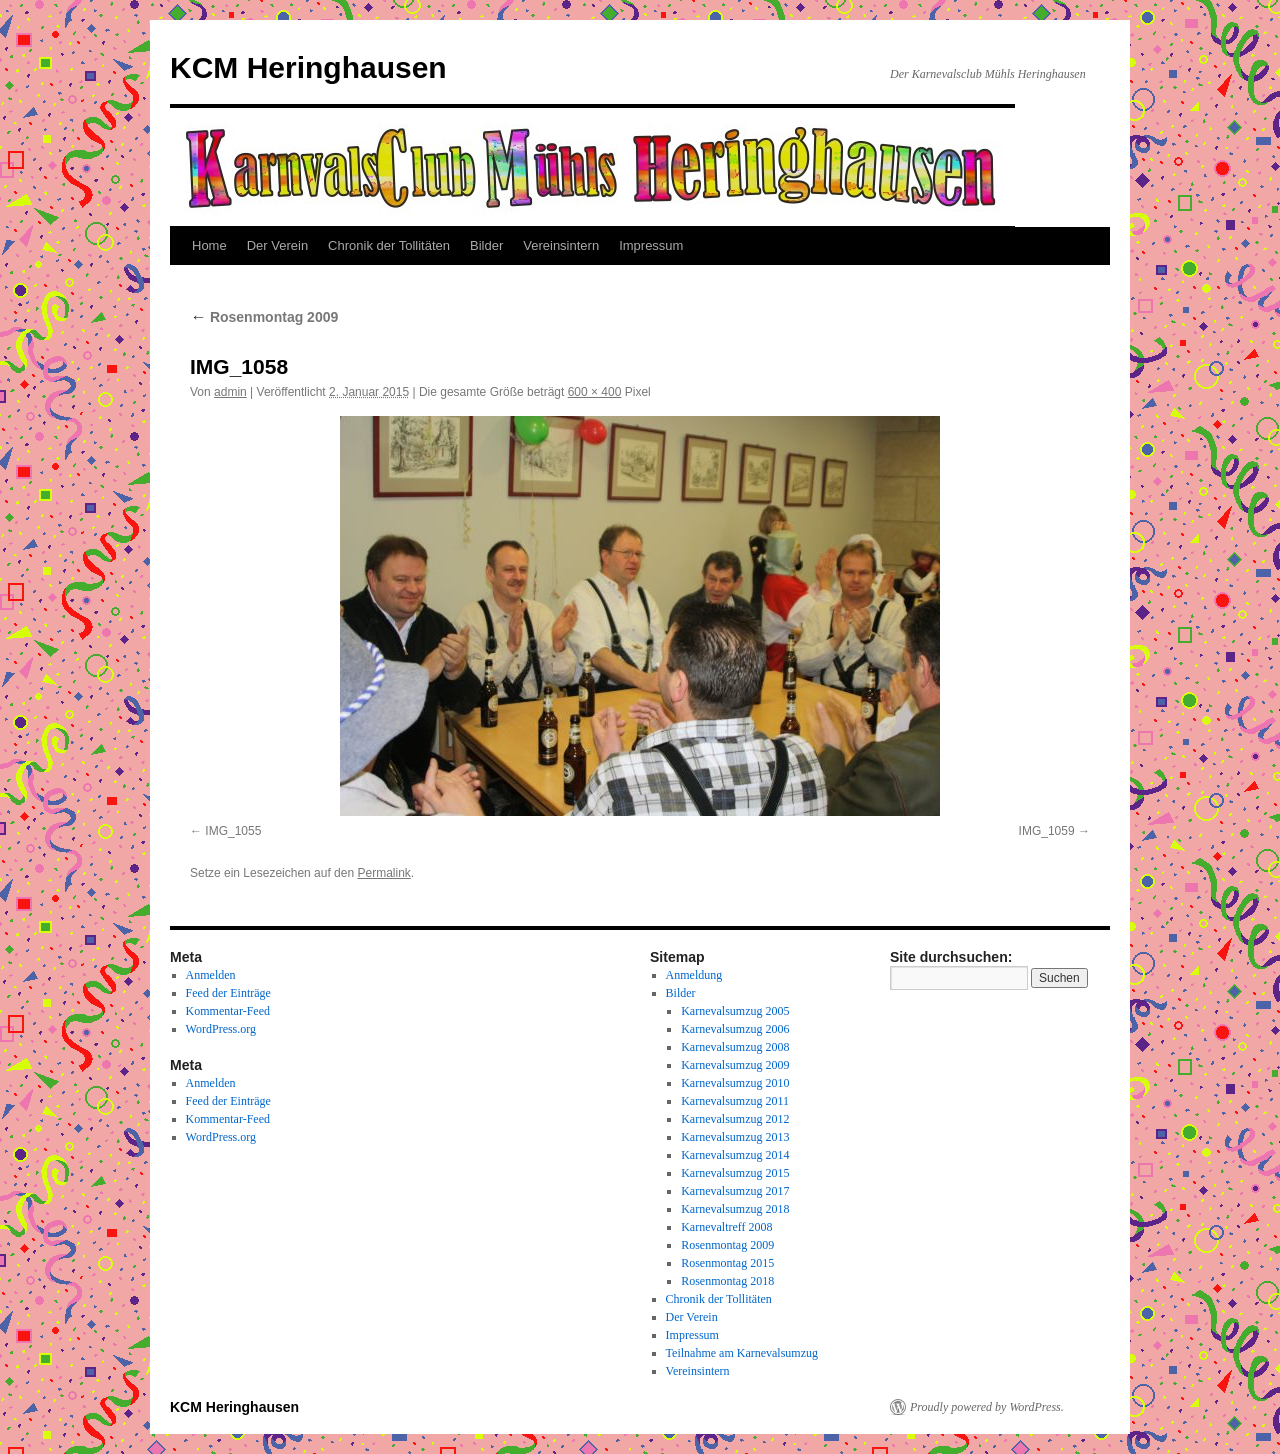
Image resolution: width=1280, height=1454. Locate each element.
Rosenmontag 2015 (727, 1263)
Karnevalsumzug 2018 (735, 1209)
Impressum (651, 245)
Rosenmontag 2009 (264, 317)
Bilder (486, 245)
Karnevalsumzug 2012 (735, 1119)
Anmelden (211, 975)
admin (230, 392)
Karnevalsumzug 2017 (735, 1191)
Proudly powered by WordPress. (987, 1407)
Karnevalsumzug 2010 (735, 1083)
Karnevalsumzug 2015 (735, 1173)
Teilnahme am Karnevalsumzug (742, 1353)
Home (209, 245)
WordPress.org (221, 1029)
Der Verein (277, 245)
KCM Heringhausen (308, 67)
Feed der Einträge (228, 993)
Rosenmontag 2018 (727, 1281)
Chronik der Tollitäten (389, 245)
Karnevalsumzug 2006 (735, 1029)
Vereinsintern (561, 245)
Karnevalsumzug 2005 (735, 1011)
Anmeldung (694, 975)
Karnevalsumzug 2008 (735, 1047)
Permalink (383, 873)
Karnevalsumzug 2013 (735, 1137)
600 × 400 (595, 392)
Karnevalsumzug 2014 (735, 1155)
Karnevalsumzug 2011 (735, 1101)
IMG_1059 (1047, 831)
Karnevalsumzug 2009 (735, 1065)
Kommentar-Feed (228, 1011)
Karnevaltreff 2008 (726, 1227)
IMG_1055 (233, 831)
